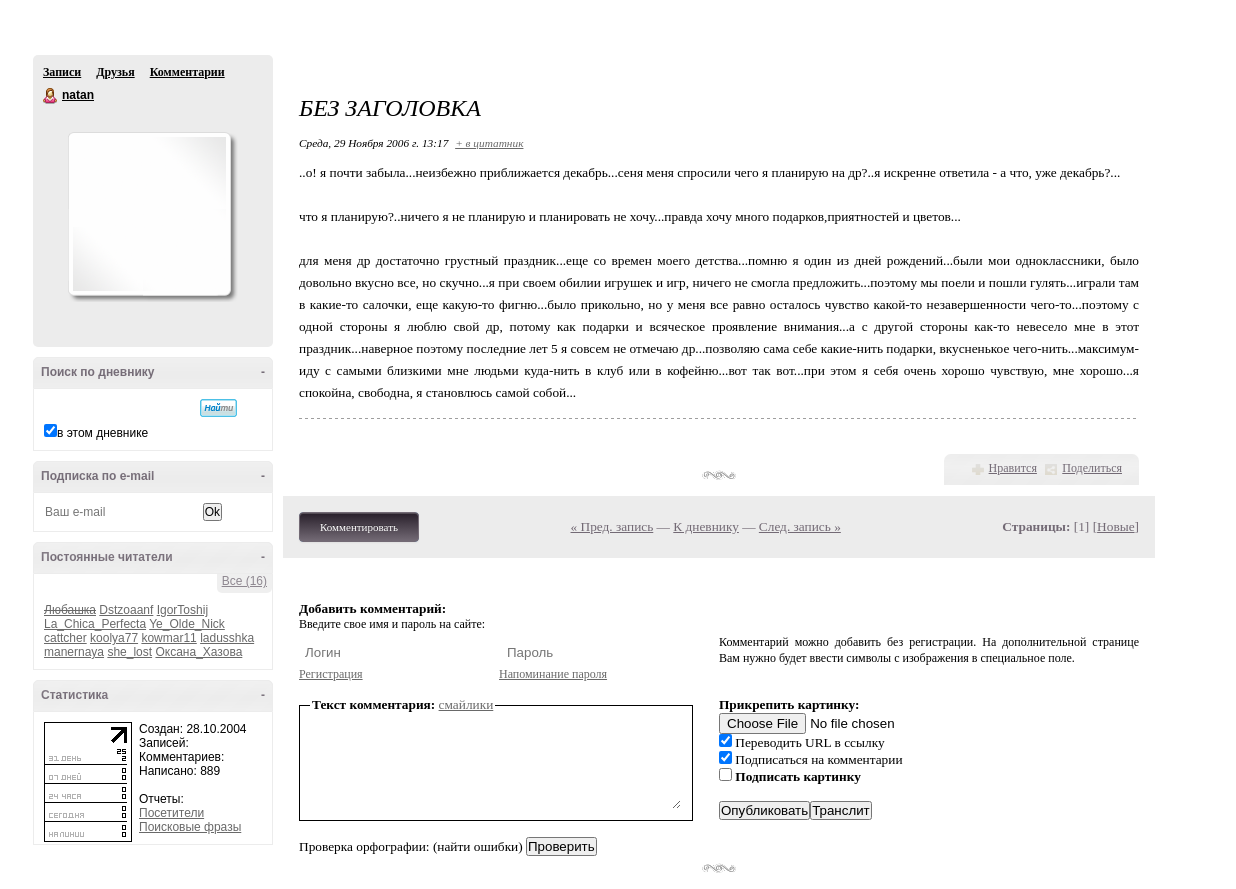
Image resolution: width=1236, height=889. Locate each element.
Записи (62, 72)
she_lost (129, 652)
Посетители (171, 813)
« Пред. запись (612, 526)
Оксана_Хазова (198, 652)
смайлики (466, 704)
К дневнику (706, 526)
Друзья (115, 72)
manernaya (74, 652)
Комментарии (187, 72)
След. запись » (800, 526)
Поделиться (1092, 468)
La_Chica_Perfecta (95, 624)
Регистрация (331, 674)
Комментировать (359, 527)
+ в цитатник (489, 143)
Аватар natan (149, 214)
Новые (1115, 526)
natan (51, 96)
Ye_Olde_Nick (187, 624)
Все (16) (244, 581)
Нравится (1013, 468)
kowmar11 (168, 638)
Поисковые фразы (190, 827)
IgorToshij (182, 610)
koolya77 (114, 638)
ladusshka (227, 638)
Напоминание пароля (553, 674)
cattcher (65, 638)
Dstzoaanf (126, 610)
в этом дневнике (102, 433)
